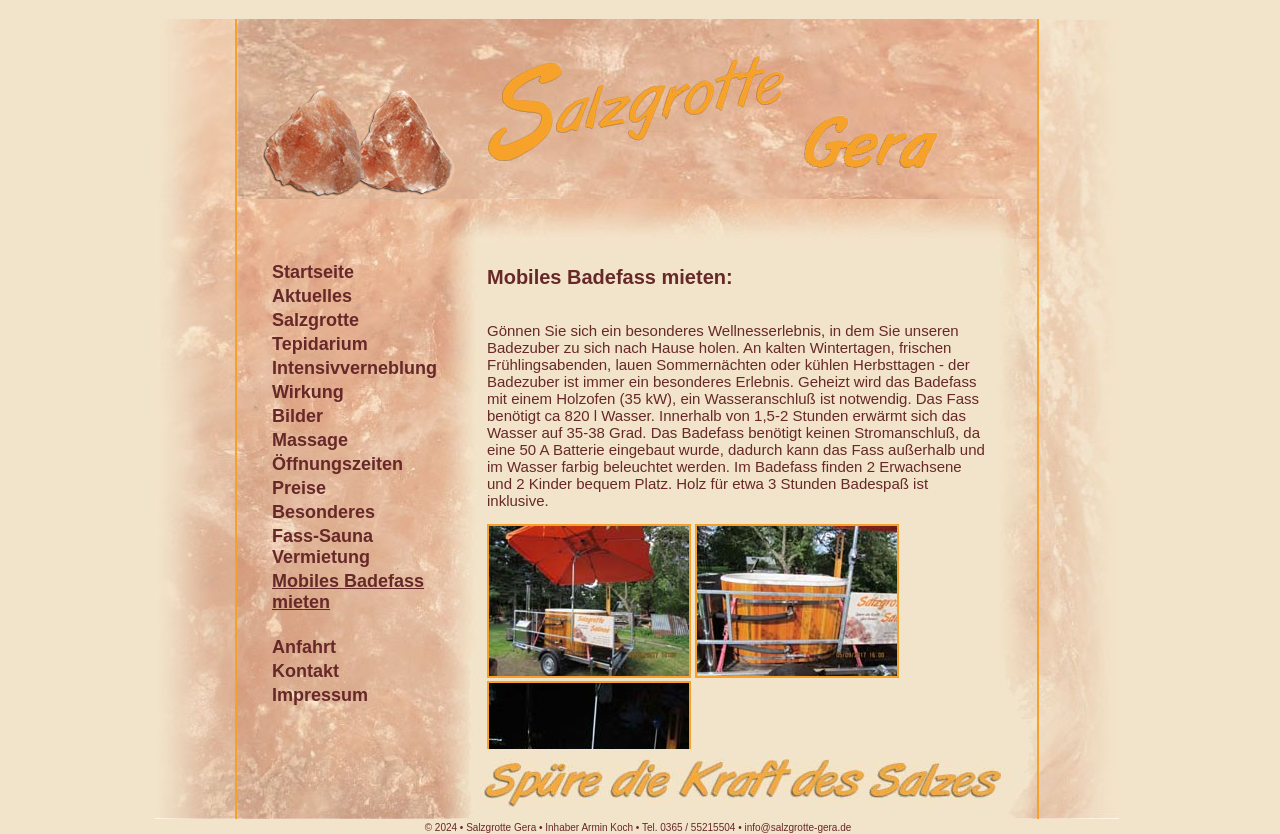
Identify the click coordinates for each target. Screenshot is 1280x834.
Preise (299, 488)
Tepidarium (320, 344)
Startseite (313, 272)
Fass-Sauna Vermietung (322, 546)
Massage (310, 440)
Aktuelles (312, 296)
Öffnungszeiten (337, 464)
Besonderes (323, 512)
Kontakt (305, 671)
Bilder (297, 416)
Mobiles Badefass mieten (348, 591)
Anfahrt (304, 647)
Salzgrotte (315, 320)
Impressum (320, 695)
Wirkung (308, 392)
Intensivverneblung (354, 368)
